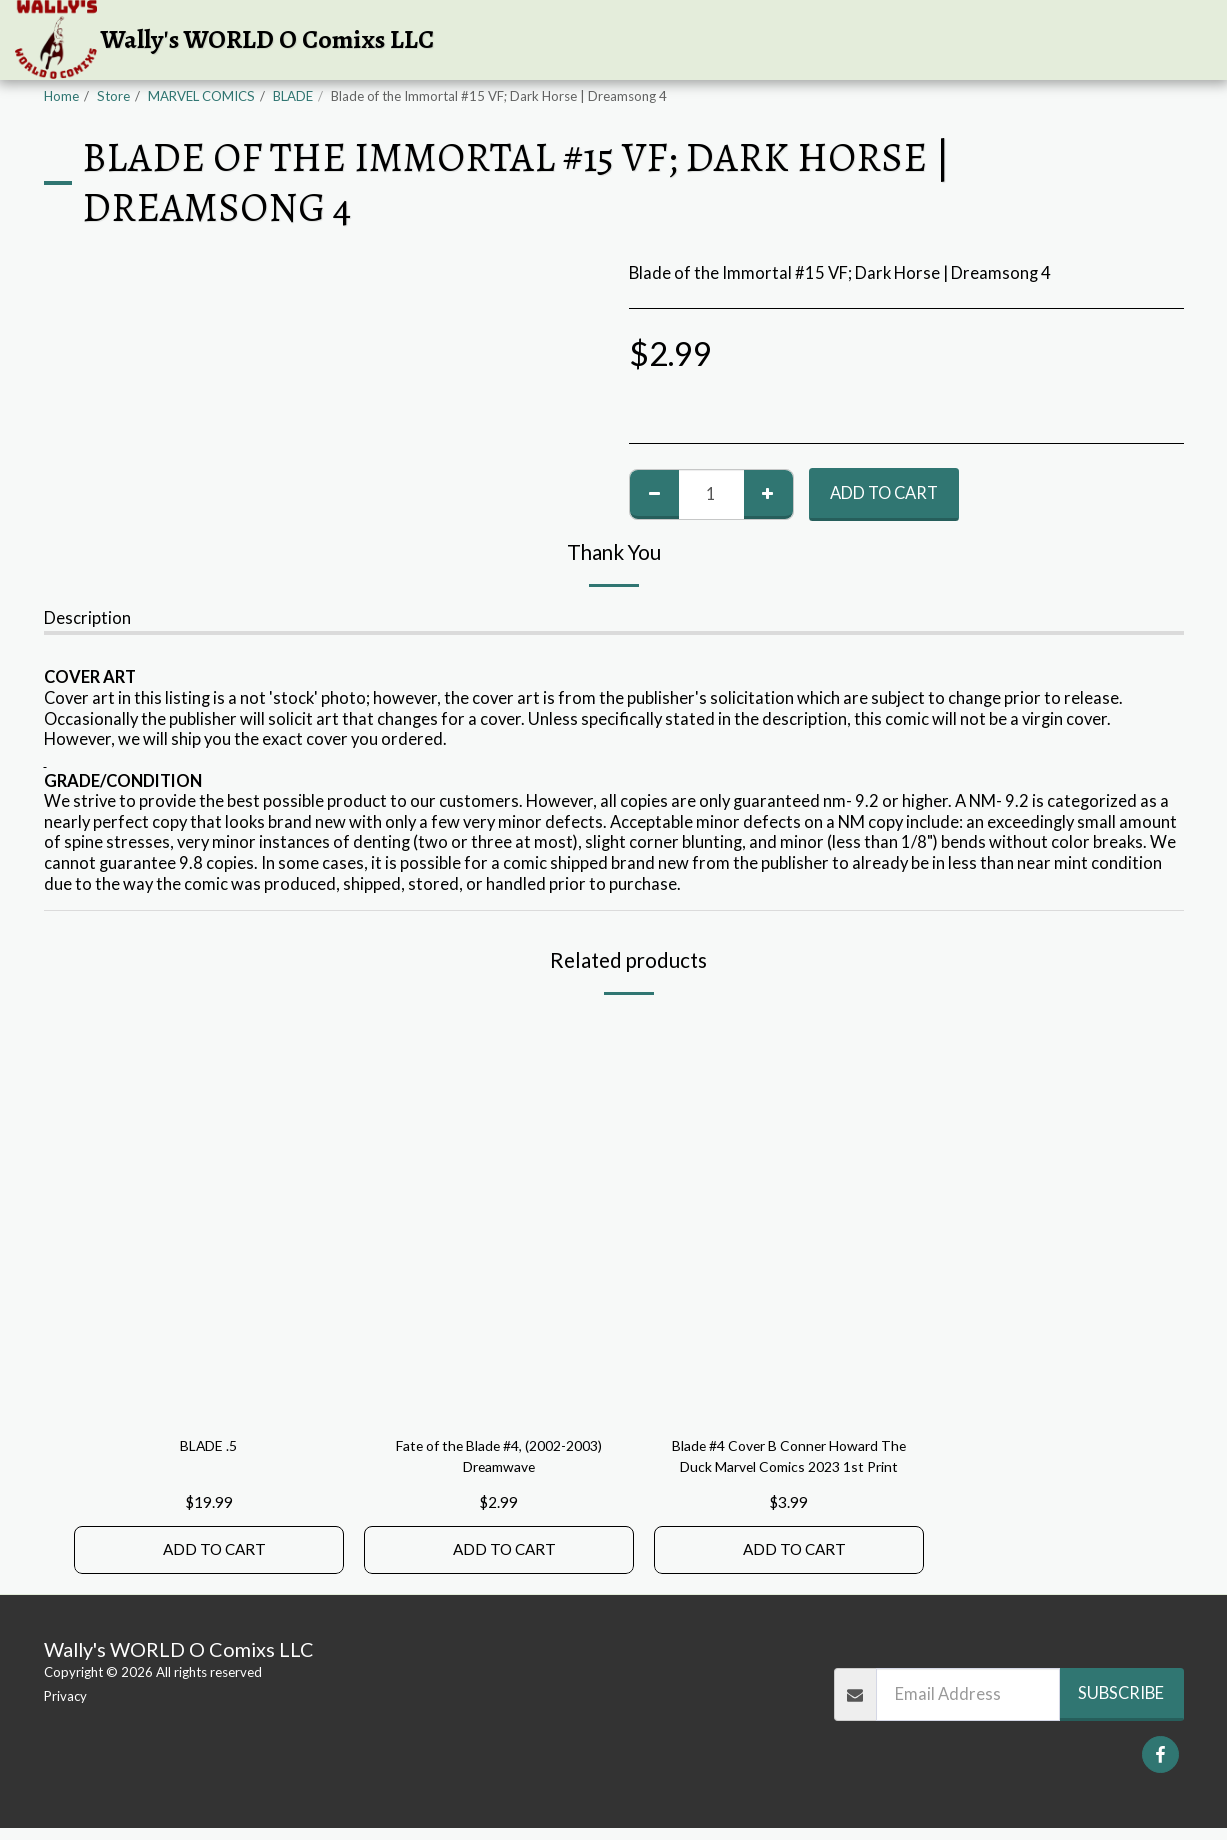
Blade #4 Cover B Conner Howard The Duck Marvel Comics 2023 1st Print (789, 1462)
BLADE (293, 96)
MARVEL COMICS (201, 96)
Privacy (65, 1708)
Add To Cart (884, 493)
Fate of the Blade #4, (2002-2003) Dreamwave (499, 1460)
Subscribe (1121, 1705)
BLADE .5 (208, 1448)
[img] (209, 1217)
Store (113, 96)
